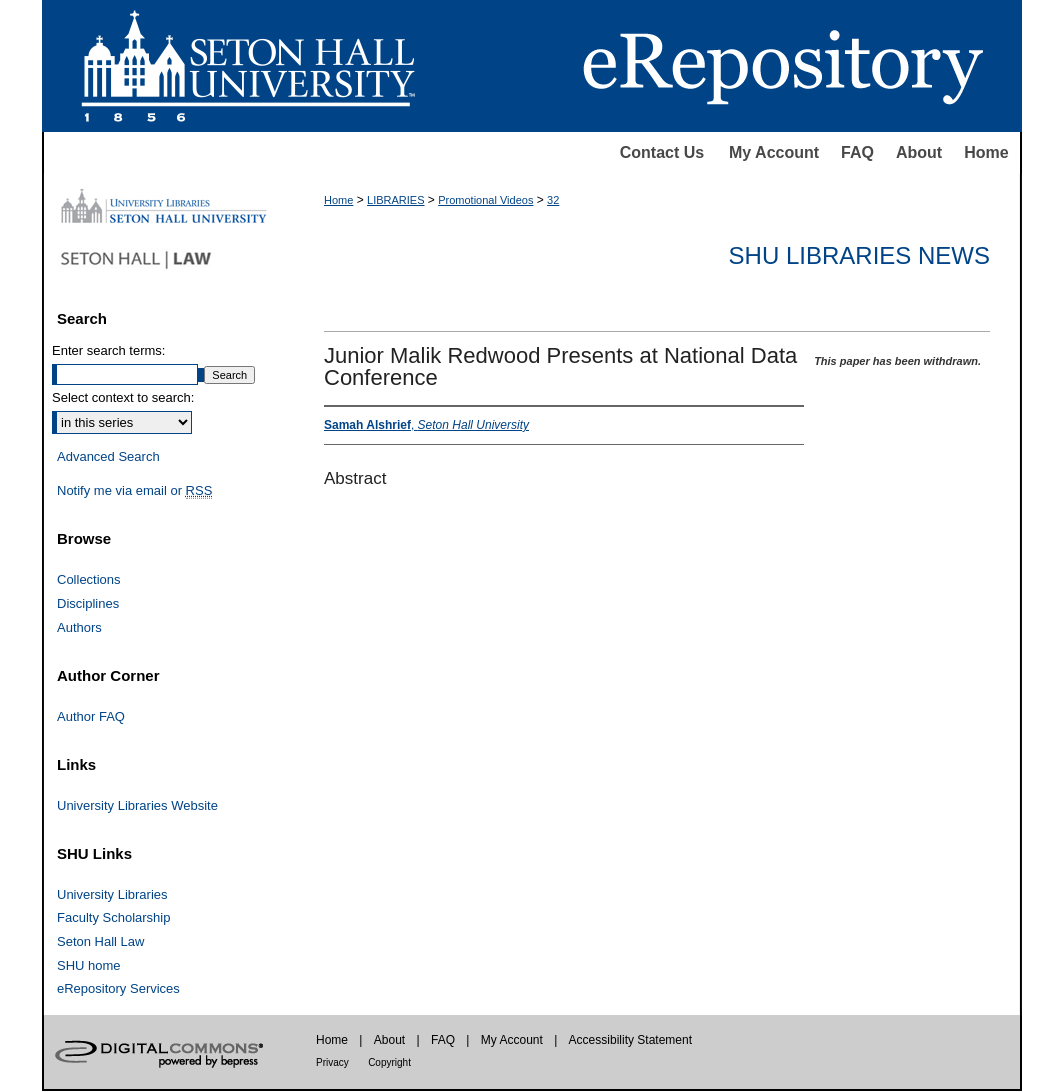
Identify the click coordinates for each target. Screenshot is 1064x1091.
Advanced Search (108, 456)
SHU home (89, 965)
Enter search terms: (108, 350)
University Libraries (112, 894)
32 (553, 200)
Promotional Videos (485, 200)
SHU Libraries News (859, 255)
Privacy (332, 1062)
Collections (89, 579)
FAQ (857, 152)
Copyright (389, 1062)
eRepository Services (118, 988)
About (919, 152)
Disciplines (88, 603)
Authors (79, 627)
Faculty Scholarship (113, 917)
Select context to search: (123, 397)
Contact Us (662, 152)
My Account (774, 152)
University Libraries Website (137, 805)
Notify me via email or (134, 491)
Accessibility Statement (630, 1040)
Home (986, 152)
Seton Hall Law (100, 941)
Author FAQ (91, 716)
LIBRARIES (395, 200)
